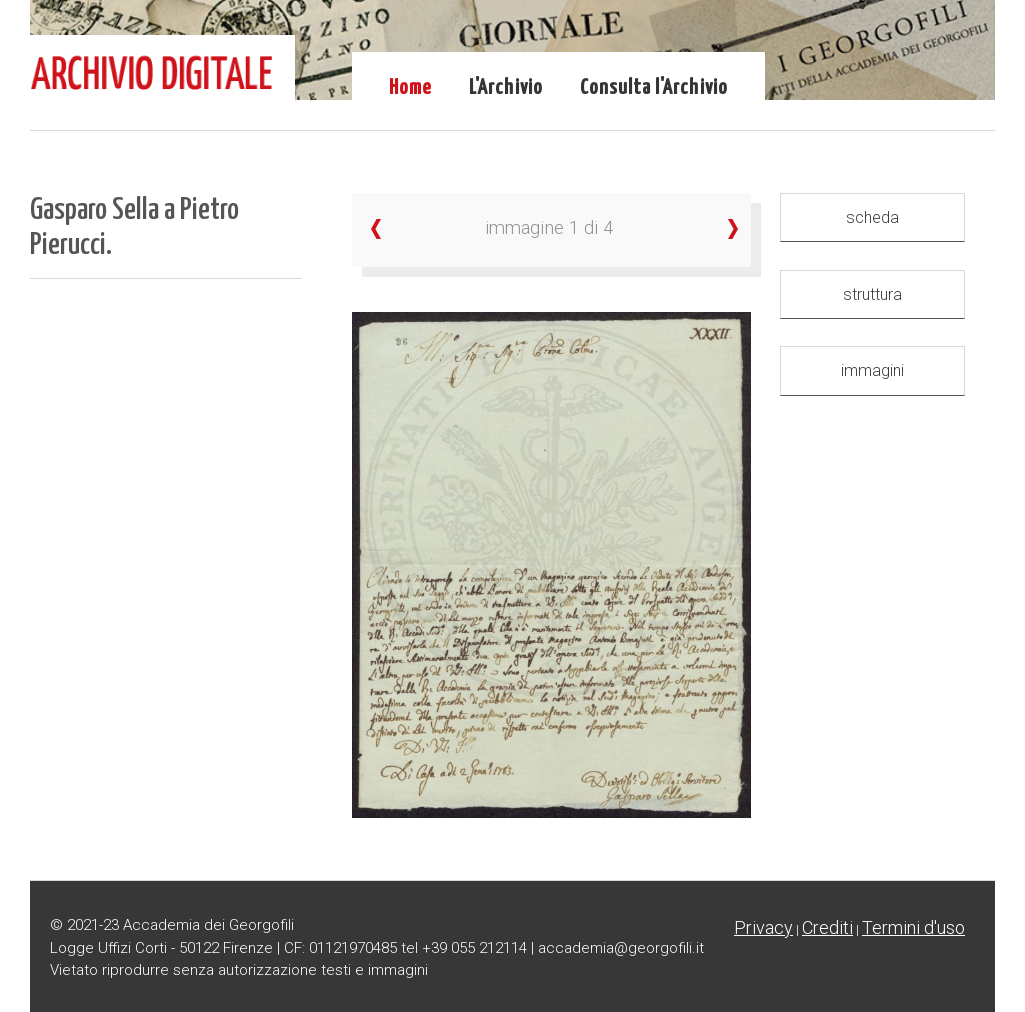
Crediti (827, 927)
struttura (872, 294)
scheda (872, 217)
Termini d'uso (913, 927)
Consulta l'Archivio (654, 88)
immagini (872, 370)
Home (410, 88)
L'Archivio (506, 88)
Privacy (763, 927)
